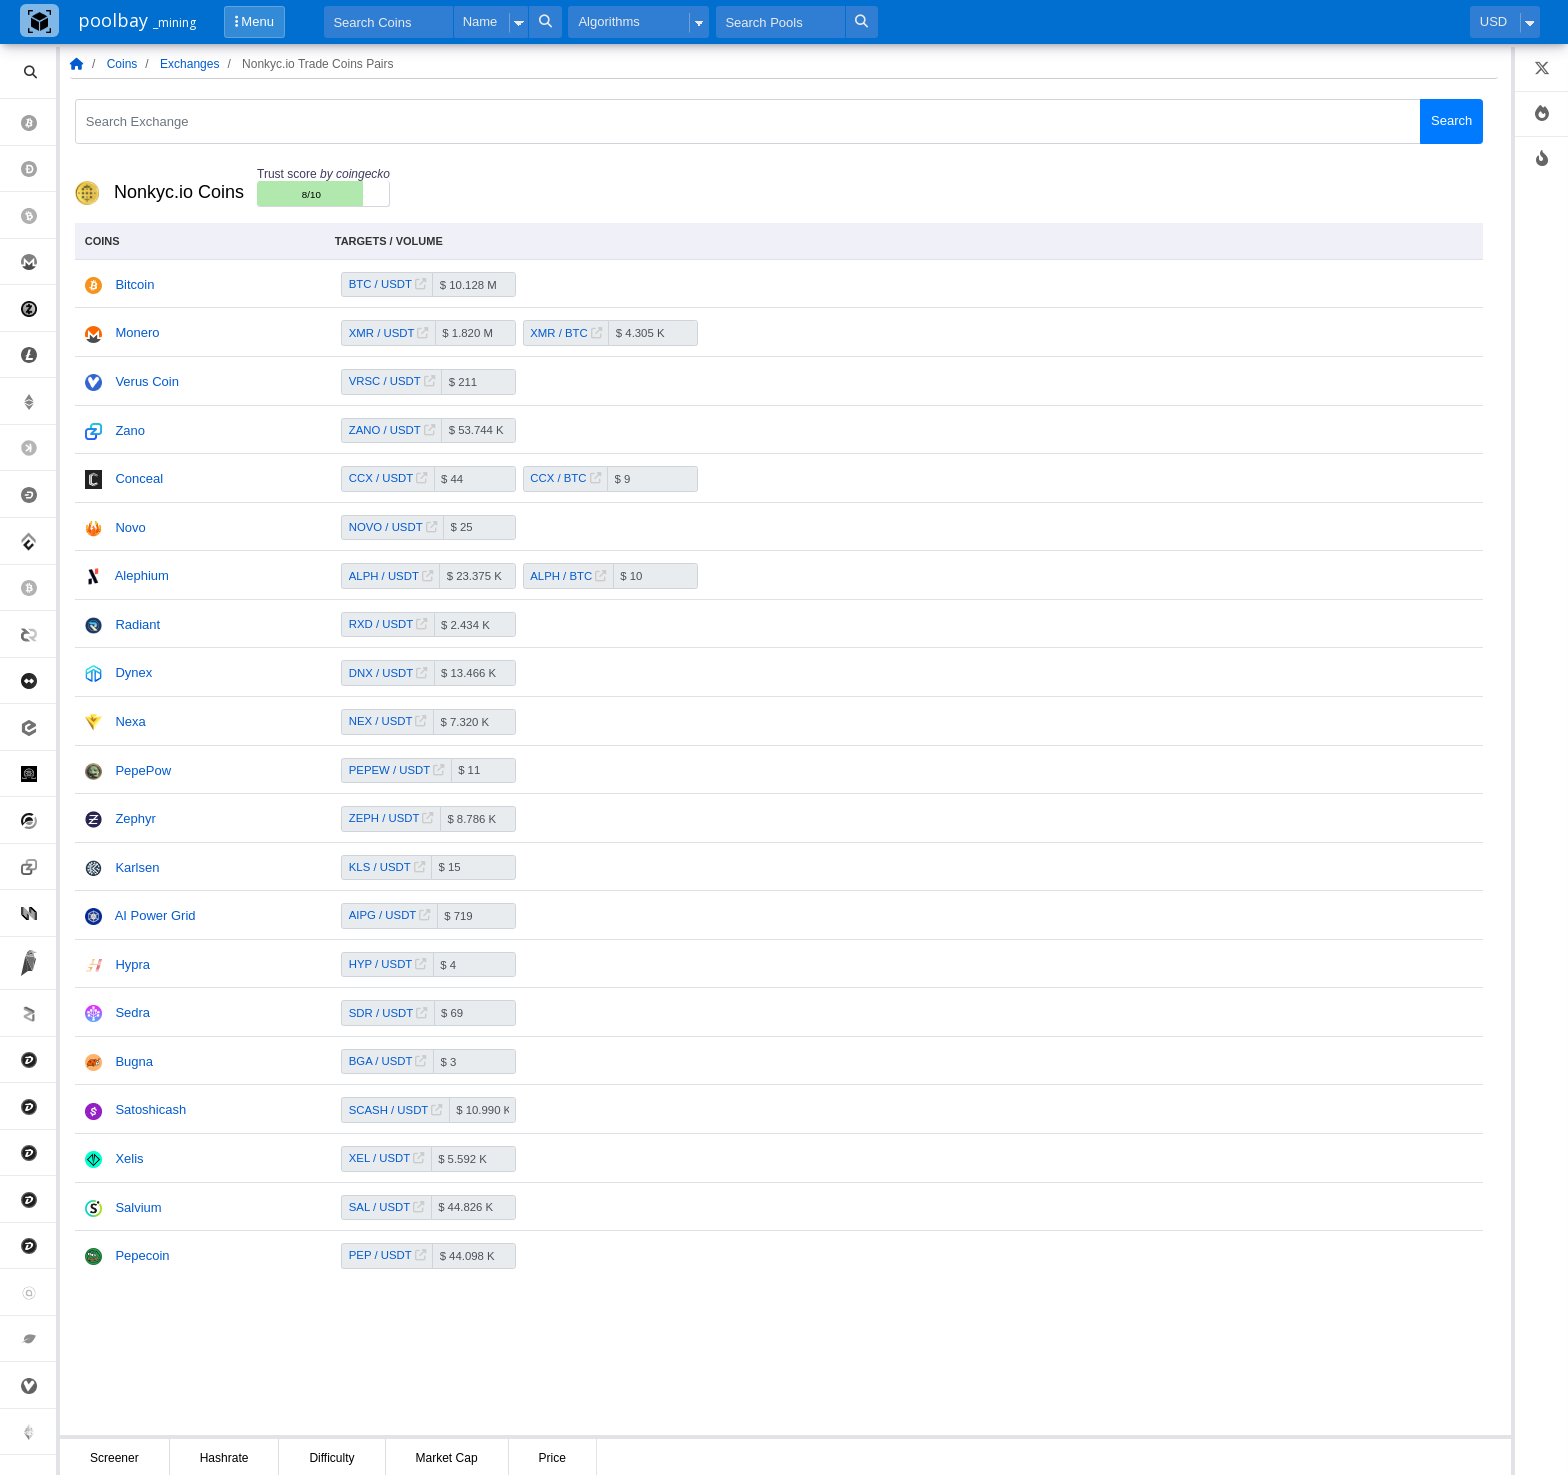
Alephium (142, 575)
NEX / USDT (388, 721)
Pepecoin (142, 1255)
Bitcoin (38, 122)
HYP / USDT (388, 964)
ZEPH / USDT (391, 818)
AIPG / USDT (390, 915)
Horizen (38, 820)
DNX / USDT (388, 673)
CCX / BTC (565, 478)
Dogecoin (38, 169)
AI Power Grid (155, 915)
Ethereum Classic (38, 401)
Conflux (38, 541)
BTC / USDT (387, 284)
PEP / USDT (387, 1255)
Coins (122, 64)
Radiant (137, 624)
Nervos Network (38, 912)
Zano (38, 867)
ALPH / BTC (568, 576)
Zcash (38, 308)
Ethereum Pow (38, 1432)
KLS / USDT (387, 867)
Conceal (139, 478)
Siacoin (38, 1292)
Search (1451, 120)
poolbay (137, 20)
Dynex (133, 672)
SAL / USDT (386, 1207)
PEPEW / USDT (396, 770)
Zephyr (135, 818)
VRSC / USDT (392, 381)
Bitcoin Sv (38, 588)
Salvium (138, 1207)
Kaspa (38, 448)
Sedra (132, 1012)
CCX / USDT (388, 478)
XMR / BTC (566, 333)
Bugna (134, 1061)
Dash (38, 494)
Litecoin (38, 355)
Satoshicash (150, 1109)
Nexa (130, 721)
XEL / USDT (386, 1158)
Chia (38, 1339)
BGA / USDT (388, 1061)
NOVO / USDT (393, 527)
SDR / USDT (388, 1013)
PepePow (143, 770)
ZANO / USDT (392, 430)
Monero (38, 262)
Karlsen (137, 867)
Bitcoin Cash (38, 215)
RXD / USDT (388, 624)
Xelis (129, 1158)
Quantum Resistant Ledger (38, 774)
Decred (38, 634)
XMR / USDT (389, 333)
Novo (130, 527)
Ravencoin (38, 963)
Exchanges (189, 64)
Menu (254, 21)
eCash (38, 727)
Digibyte (38, 1060)
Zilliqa (38, 1013)
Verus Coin (38, 1385)
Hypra (132, 964)
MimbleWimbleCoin (38, 681)
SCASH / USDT (395, 1110)
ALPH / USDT (391, 576)
